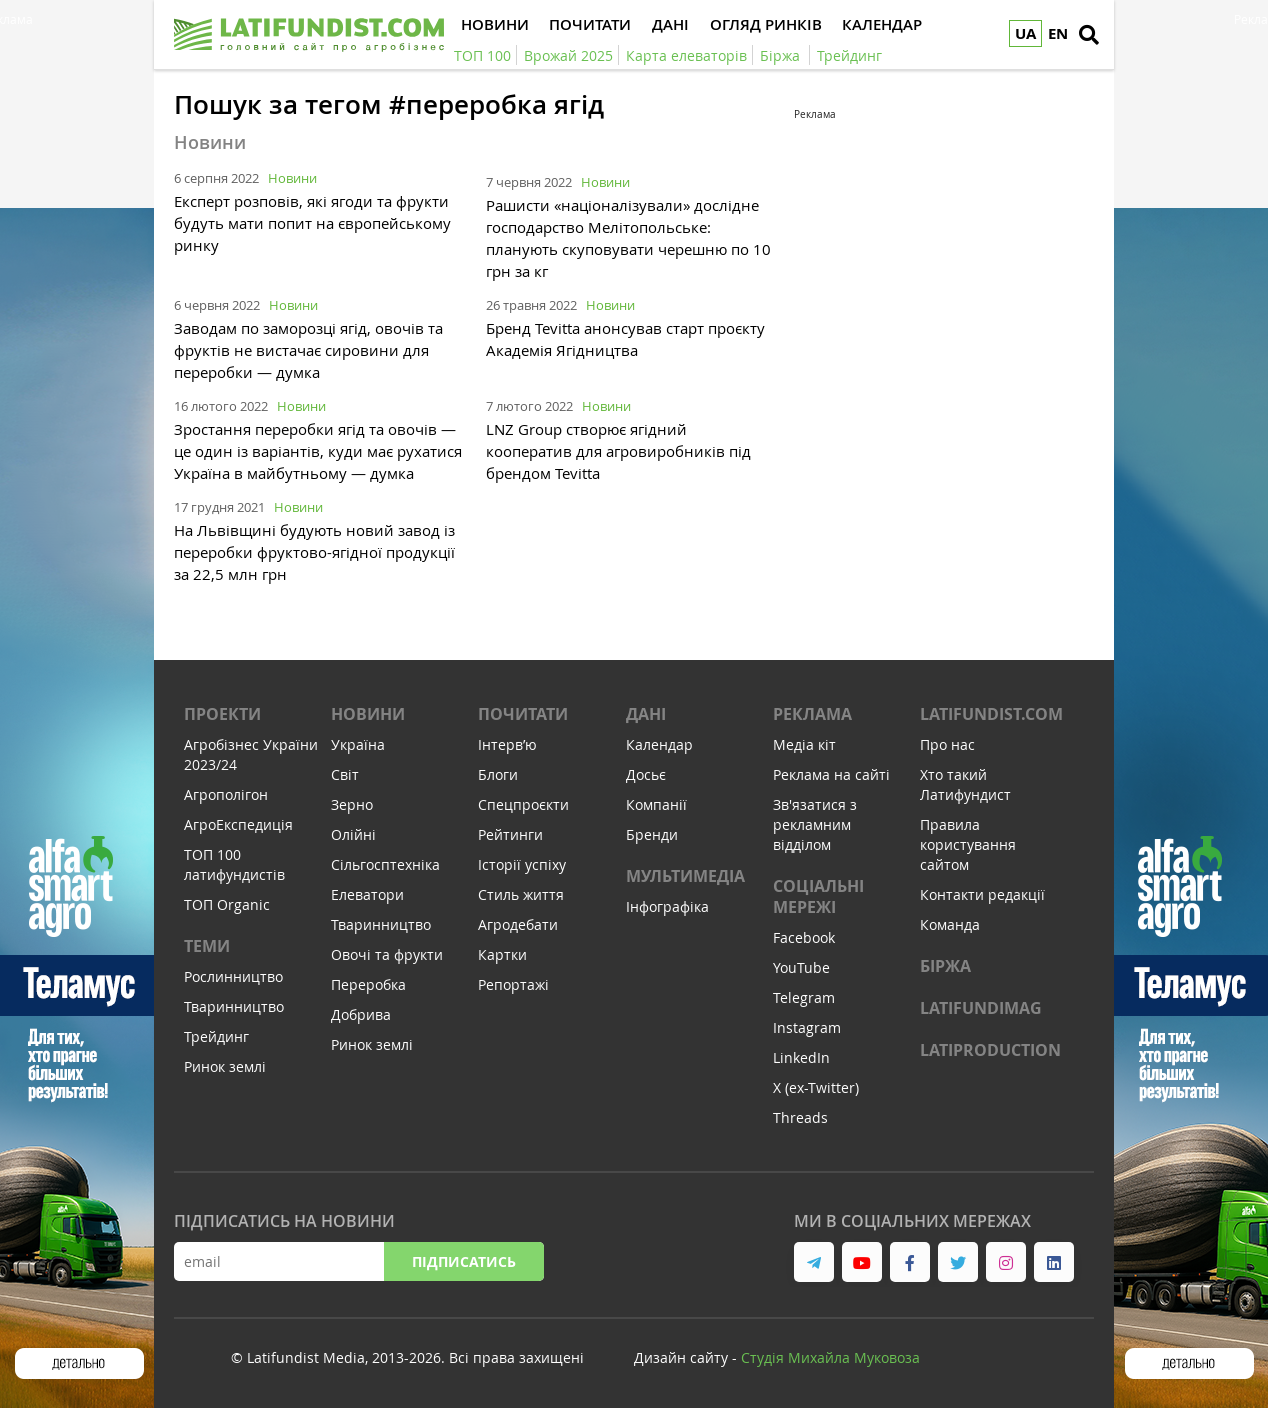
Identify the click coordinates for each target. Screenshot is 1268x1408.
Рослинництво (233, 976)
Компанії (656, 804)
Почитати (523, 714)
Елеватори (367, 894)
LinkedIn (801, 1057)
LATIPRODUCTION (990, 1050)
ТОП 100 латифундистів (234, 864)
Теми (207, 946)
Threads (800, 1117)
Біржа (945, 966)
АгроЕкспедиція (238, 824)
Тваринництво (234, 1006)
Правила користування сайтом (968, 844)
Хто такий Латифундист (965, 784)
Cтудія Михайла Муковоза (830, 1357)
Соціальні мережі (818, 896)
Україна (358, 744)
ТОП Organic (227, 904)
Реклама (812, 714)
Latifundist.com (991, 714)
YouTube (801, 967)
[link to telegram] (814, 1262)
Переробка (368, 984)
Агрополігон (226, 794)
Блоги (498, 774)
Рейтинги (510, 834)
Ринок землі (225, 1066)
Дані (646, 714)
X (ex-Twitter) (816, 1087)
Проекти (222, 714)
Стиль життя (521, 894)
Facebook (804, 937)
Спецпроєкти (523, 804)
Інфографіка (667, 906)
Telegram (804, 997)
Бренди (652, 834)
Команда (950, 924)
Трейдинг (216, 1036)
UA (1025, 33)
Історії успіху (522, 864)
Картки (502, 954)
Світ (345, 774)
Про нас (947, 744)
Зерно (352, 804)
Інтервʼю (507, 744)
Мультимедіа (685, 876)
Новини (292, 178)
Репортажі (513, 984)
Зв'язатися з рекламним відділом (815, 824)
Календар (659, 744)
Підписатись (464, 1261)
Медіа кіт (804, 744)
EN (1058, 33)
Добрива (361, 1014)
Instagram (807, 1027)
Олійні (353, 834)
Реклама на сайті (831, 774)
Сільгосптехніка (385, 864)
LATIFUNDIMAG (981, 1008)
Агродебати (518, 924)
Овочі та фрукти (387, 954)
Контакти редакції (982, 894)
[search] (1089, 35)
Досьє (646, 774)
